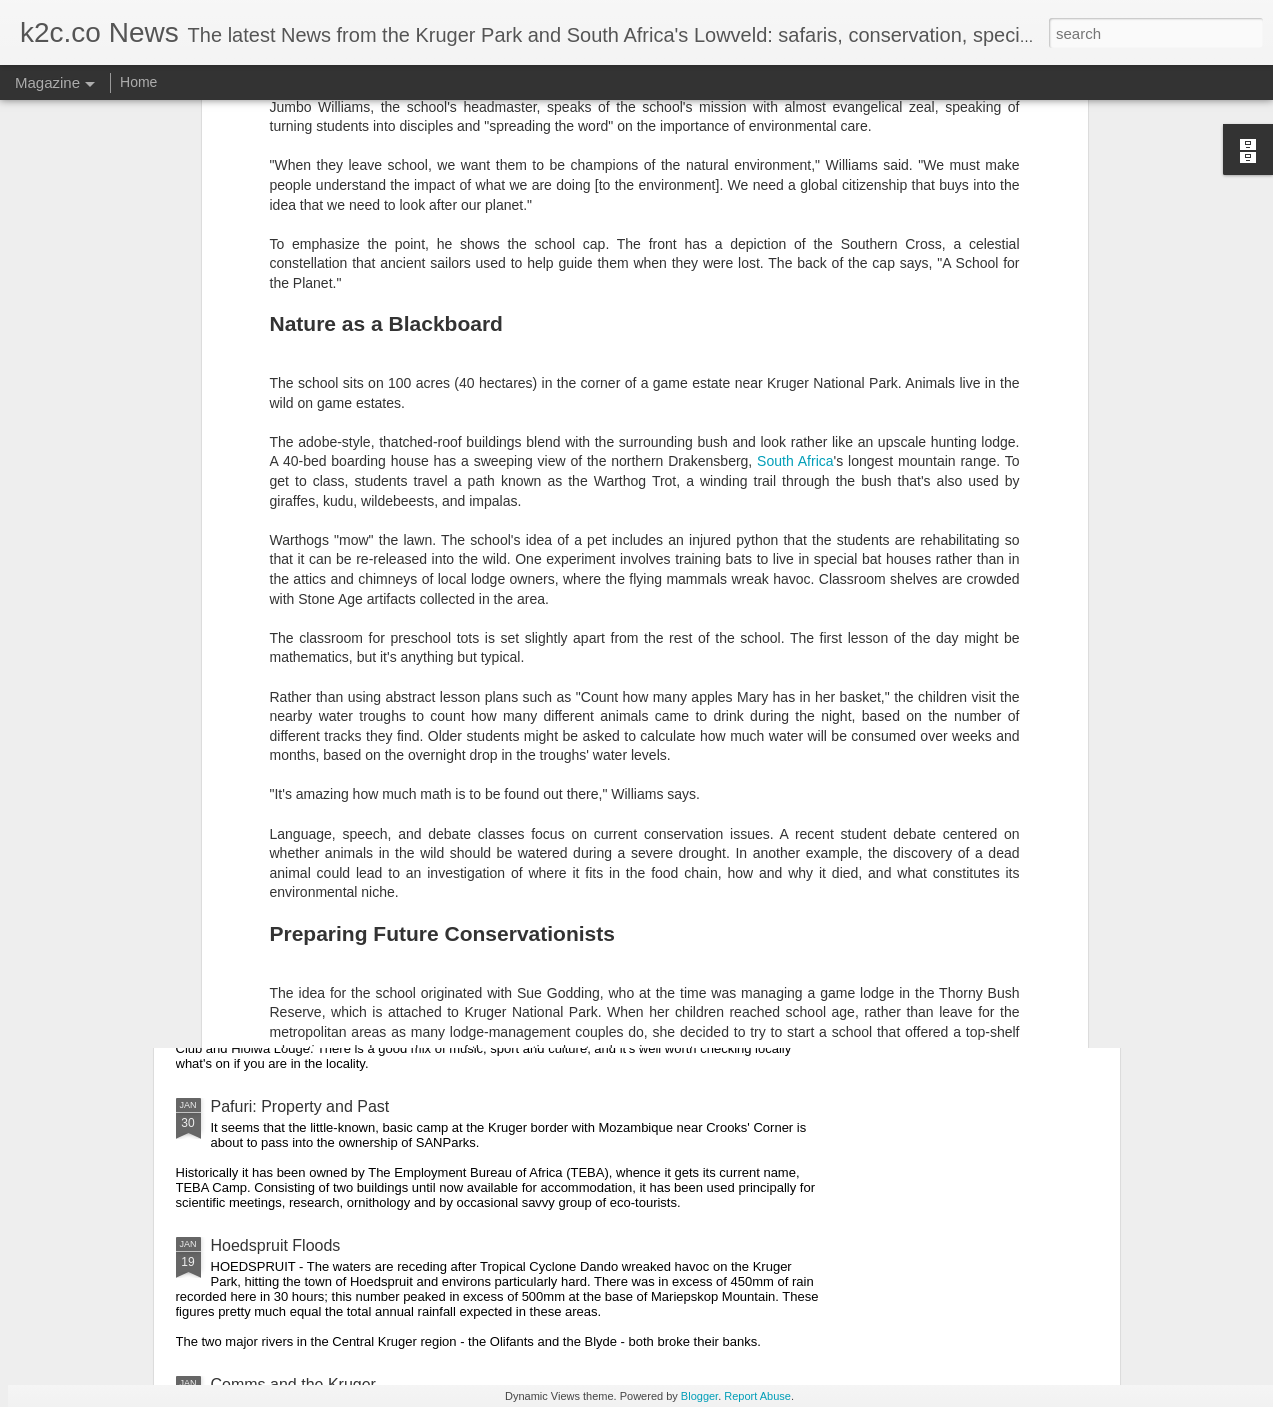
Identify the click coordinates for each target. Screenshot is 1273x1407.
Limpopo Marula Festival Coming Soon (349, 997)
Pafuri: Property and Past (300, 1106)
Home (138, 82)
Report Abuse (757, 1396)
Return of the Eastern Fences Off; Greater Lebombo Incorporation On (457, 858)
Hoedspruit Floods (276, 1245)
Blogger (699, 1396)
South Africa (795, 187)
